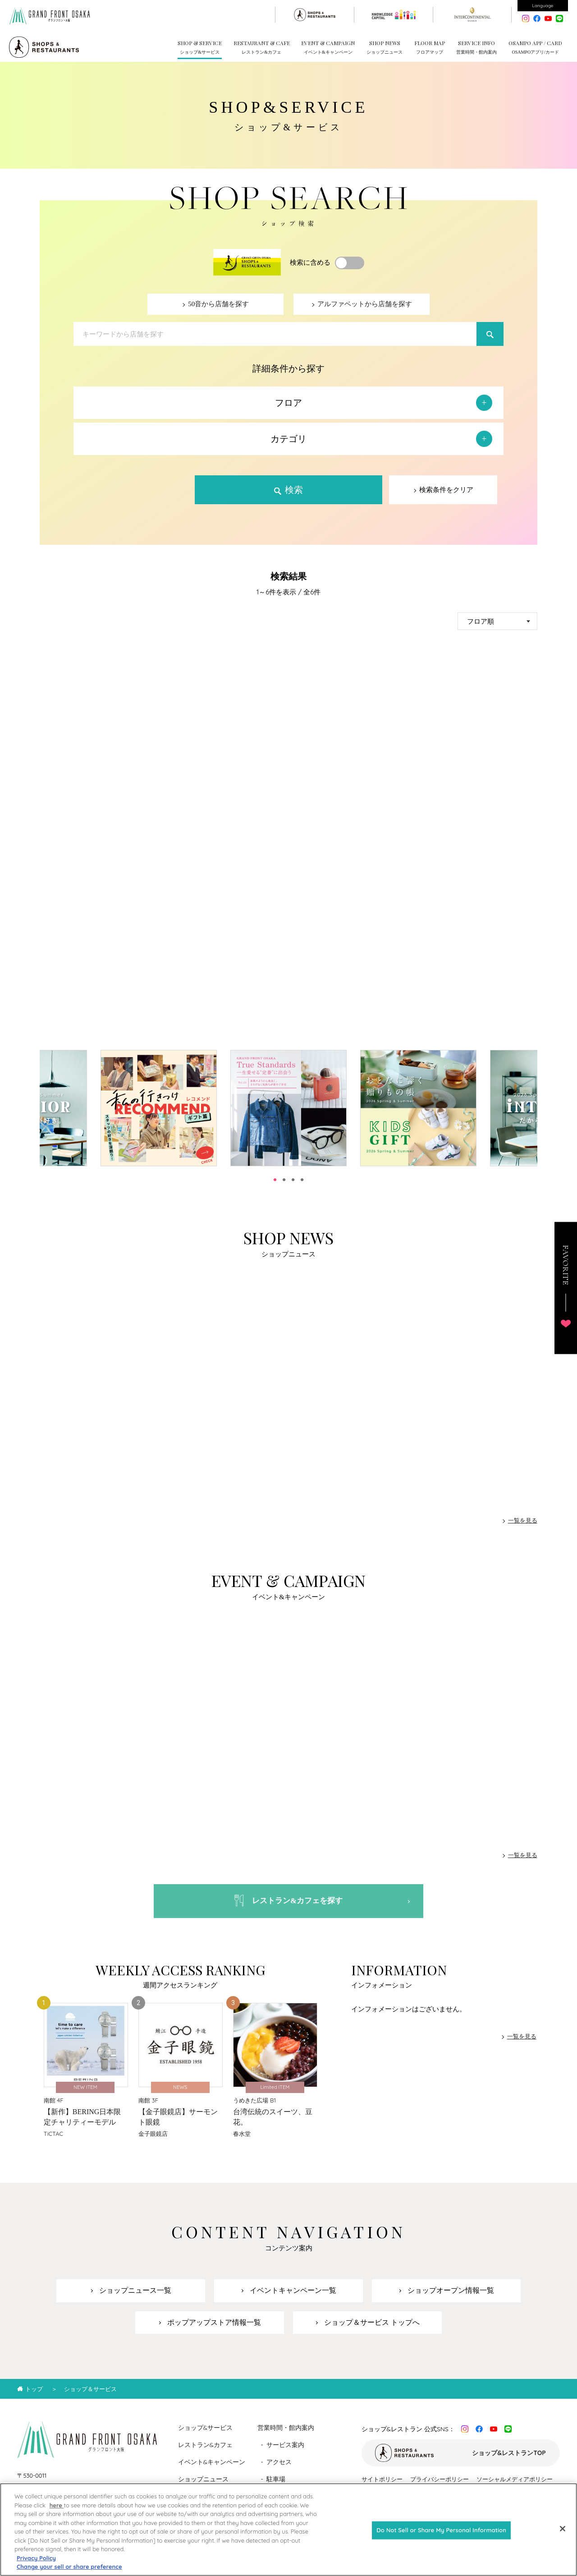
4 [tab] (302, 1179)
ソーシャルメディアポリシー (514, 2480)
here (57, 2505)
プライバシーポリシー (439, 2480)
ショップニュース (203, 2481)
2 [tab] (284, 1179)
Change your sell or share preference (69, 2567)
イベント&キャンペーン (212, 2464)
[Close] (562, 2529)
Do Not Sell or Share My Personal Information (441, 2530)
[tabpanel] (288, 1108)
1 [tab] (275, 1179)
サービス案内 (285, 2447)
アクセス (279, 2464)
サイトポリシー (382, 2480)
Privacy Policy (36, 2558)
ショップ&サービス (205, 2429)
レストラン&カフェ (205, 2447)
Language (543, 6)
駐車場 (275, 2481)
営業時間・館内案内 (285, 2429)
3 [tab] (293, 1179)
